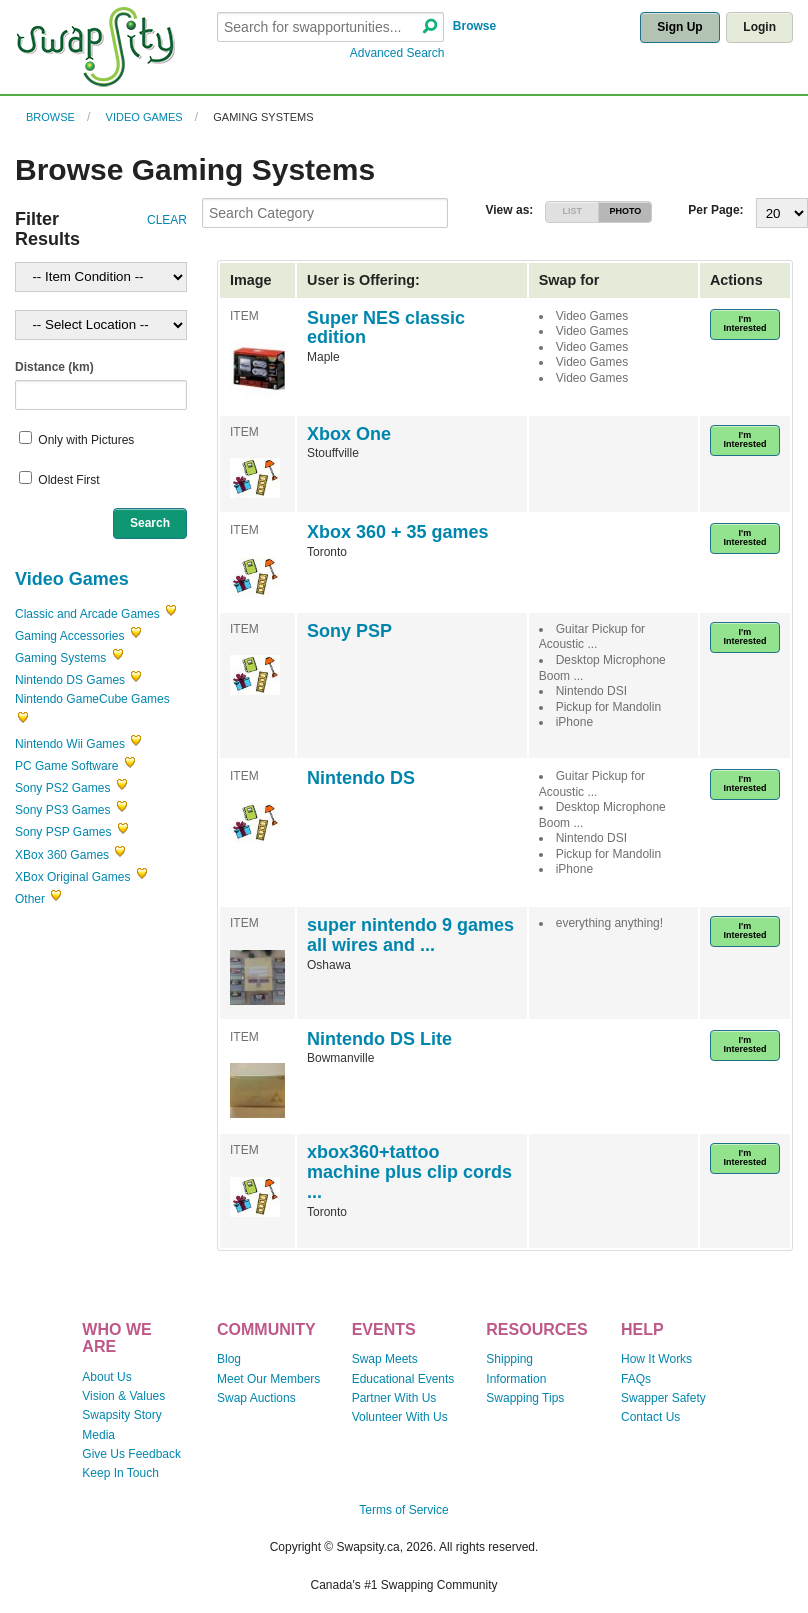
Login (759, 27)
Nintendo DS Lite (379, 1039)
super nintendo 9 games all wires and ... (410, 935)
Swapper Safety (663, 1398)
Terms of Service (403, 1510)
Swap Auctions (256, 1398)
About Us (106, 1377)
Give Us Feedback (131, 1454)
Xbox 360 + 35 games (398, 532)
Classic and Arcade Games (87, 614)
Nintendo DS (361, 778)
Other (30, 899)
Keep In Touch (120, 1473)
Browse (474, 26)
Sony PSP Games (63, 832)
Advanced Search (397, 53)
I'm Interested (744, 323)
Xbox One (349, 434)
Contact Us (650, 1417)
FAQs (636, 1379)
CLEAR (167, 220)
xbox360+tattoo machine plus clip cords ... (409, 1172)
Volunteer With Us (400, 1417)
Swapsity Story (121, 1415)
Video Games (144, 117)
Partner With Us (394, 1398)
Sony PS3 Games (62, 810)
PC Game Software (66, 766)
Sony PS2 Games (62, 788)
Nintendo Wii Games (71, 744)
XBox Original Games (72, 877)
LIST (573, 211)
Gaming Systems (263, 117)
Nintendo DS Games (70, 680)
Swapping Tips (525, 1398)
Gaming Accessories (69, 636)
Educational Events (403, 1379)
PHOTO (626, 211)
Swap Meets (385, 1359)
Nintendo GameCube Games (92, 699)
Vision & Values (123, 1396)
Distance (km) (54, 367)
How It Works (656, 1359)
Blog (229, 1359)
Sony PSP (349, 631)
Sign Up (679, 27)
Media (98, 1435)
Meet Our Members (268, 1379)
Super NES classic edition (386, 328)
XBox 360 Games (62, 855)
